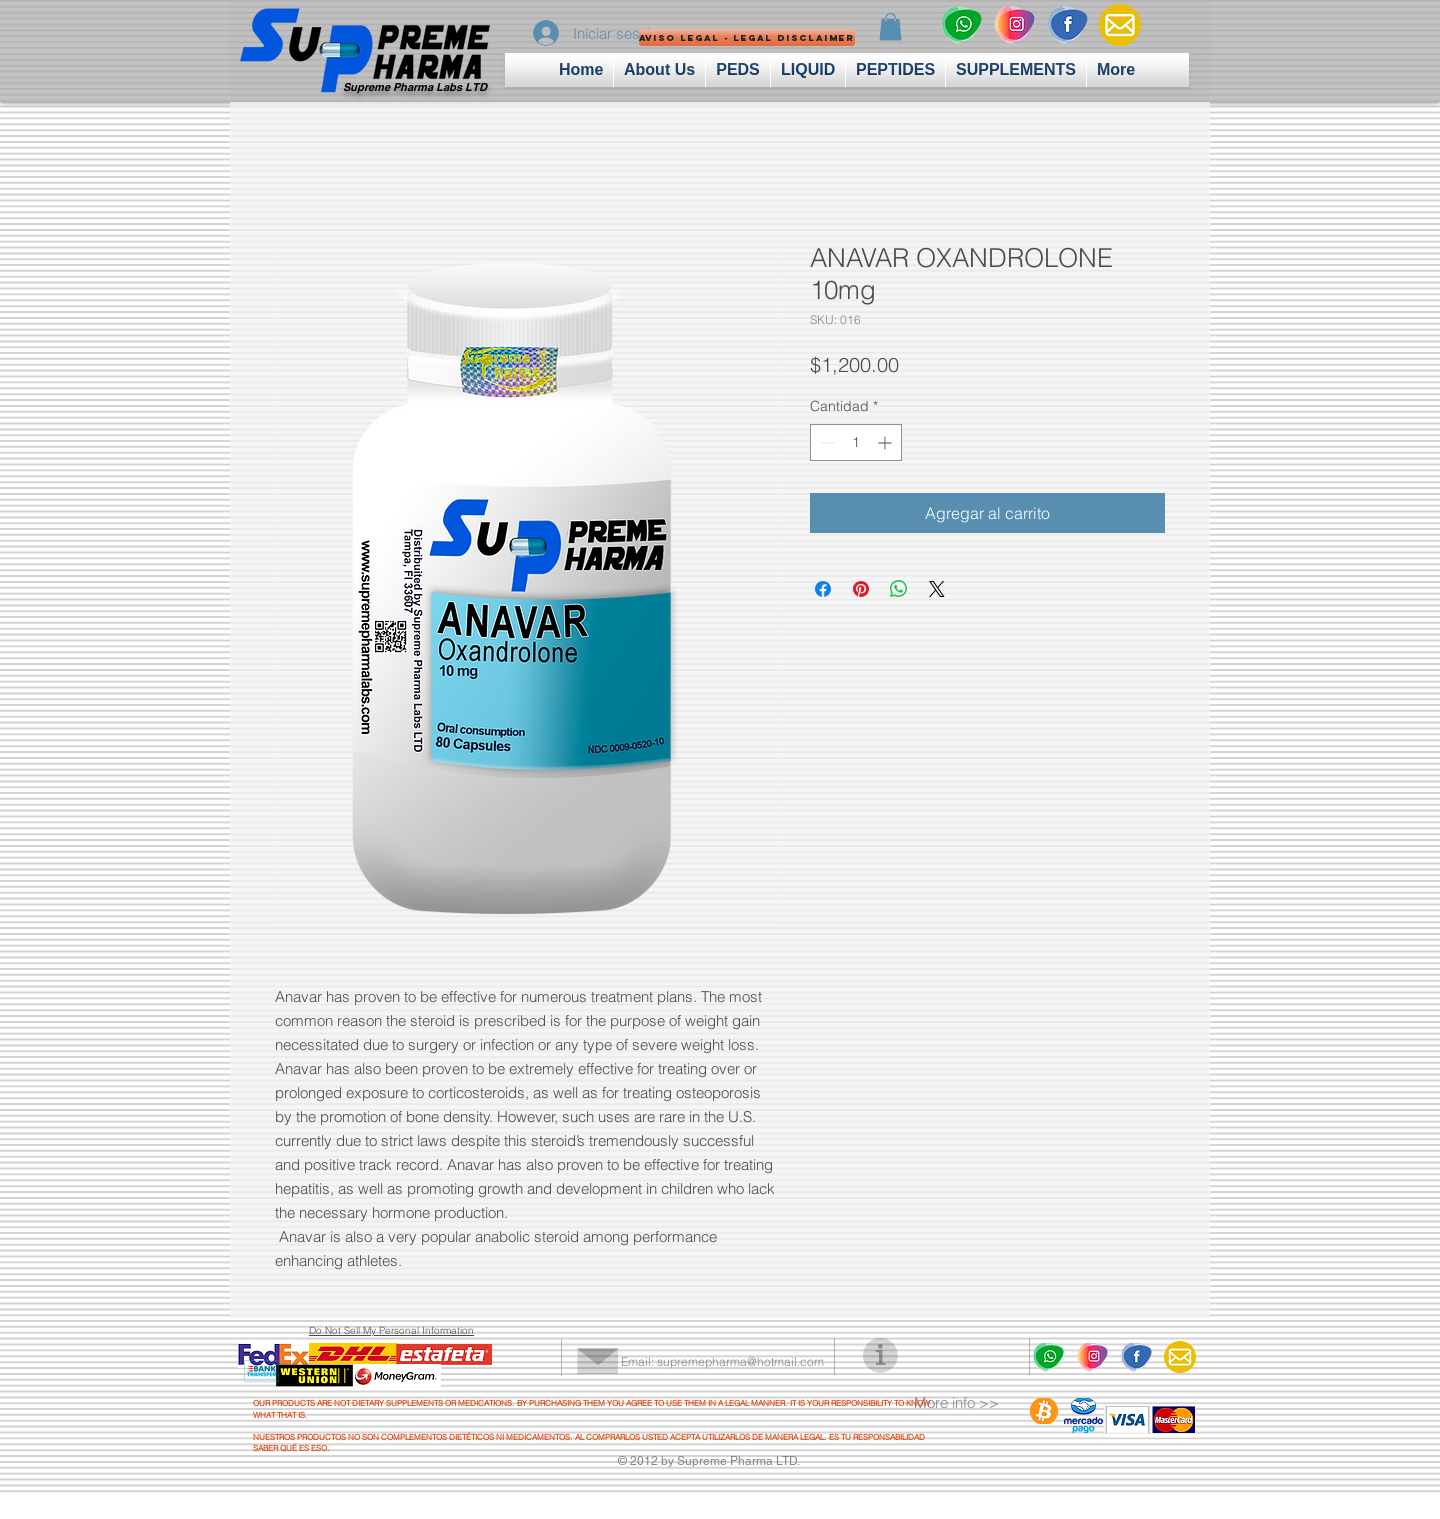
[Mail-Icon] (1120, 25)
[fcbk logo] (1067, 25)
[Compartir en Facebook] (823, 589)
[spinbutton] (856, 442)
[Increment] (886, 442)
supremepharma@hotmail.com (740, 1361)
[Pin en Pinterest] (861, 589)
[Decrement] (825, 442)
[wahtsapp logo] (961, 25)
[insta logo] (1014, 25)
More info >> (956, 1402)
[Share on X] (937, 589)
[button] (710, 37)
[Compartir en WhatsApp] (899, 589)
